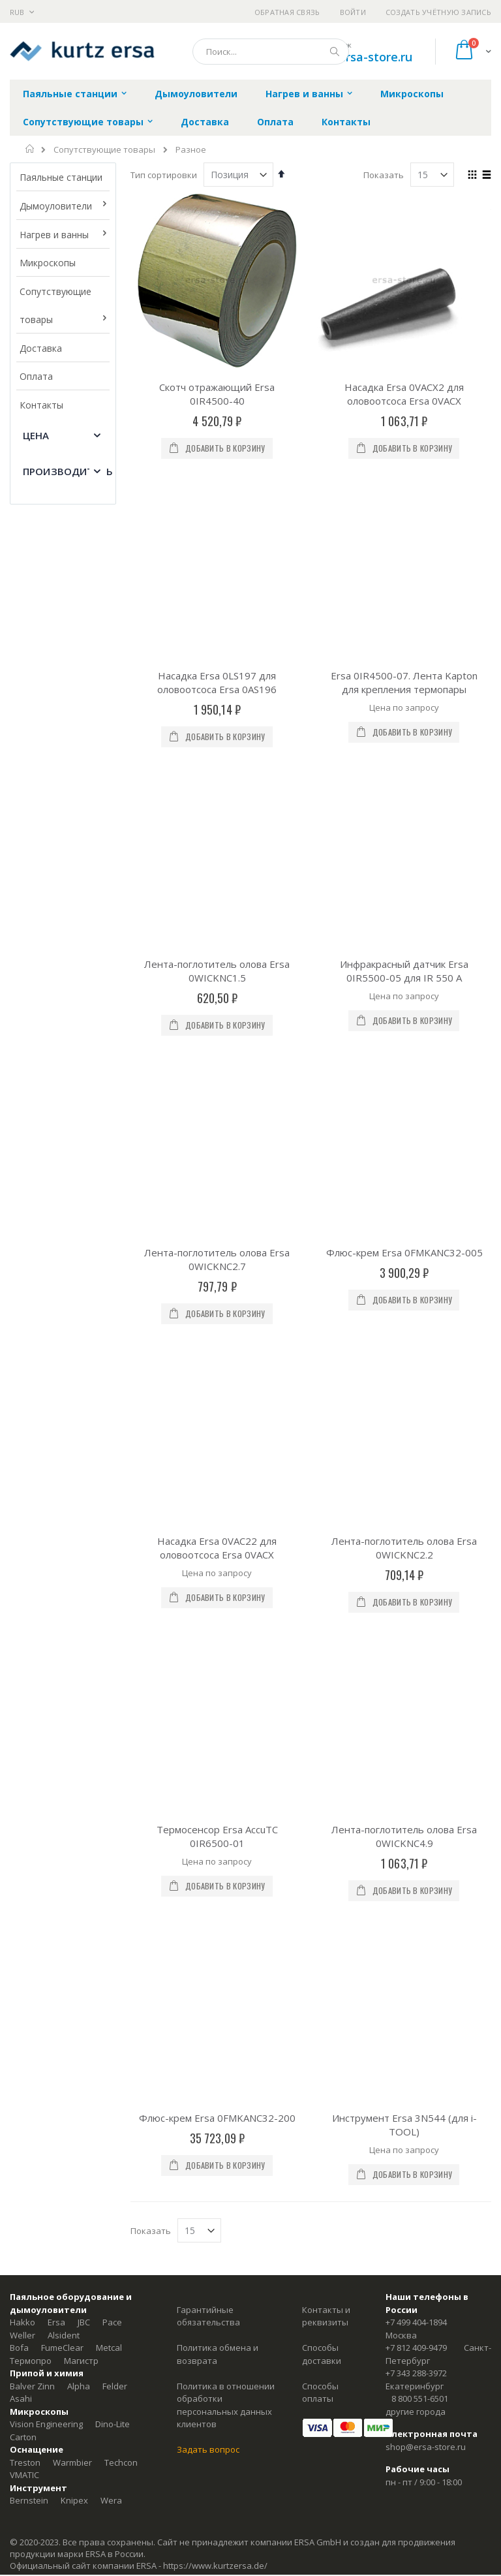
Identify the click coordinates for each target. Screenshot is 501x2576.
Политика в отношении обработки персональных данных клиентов (226, 1556)
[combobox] (270, 52)
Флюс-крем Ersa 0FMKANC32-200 (217, 1268)
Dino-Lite (112, 1575)
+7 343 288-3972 (416, 1524)
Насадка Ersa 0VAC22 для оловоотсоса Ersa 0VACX (217, 982)
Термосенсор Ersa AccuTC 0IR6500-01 (217, 1128)
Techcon (121, 1613)
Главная (30, 149)
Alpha (78, 1537)
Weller (22, 1486)
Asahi (21, 1550)
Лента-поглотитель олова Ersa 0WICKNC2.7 (217, 835)
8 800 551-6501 (419, 1550)
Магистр (81, 1511)
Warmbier (72, 1613)
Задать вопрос (208, 1601)
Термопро (31, 1511)
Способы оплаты (320, 1543)
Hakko (22, 1474)
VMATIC (24, 1626)
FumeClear (62, 1499)
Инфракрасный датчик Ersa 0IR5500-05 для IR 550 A (404, 688)
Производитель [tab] (68, 471)
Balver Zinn (32, 1537)
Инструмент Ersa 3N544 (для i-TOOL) (404, 1275)
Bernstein (29, 1652)
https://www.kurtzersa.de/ (215, 1716)
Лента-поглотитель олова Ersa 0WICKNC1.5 (217, 688)
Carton (23, 1588)
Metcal (109, 1499)
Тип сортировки (163, 175)
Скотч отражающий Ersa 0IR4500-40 (217, 393)
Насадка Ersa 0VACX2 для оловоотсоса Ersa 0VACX (404, 393)
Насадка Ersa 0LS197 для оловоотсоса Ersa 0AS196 (217, 540)
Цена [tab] (36, 435)
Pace (112, 1474)
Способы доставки (321, 1505)
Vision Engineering (46, 1575)
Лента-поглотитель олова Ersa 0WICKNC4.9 (404, 1128)
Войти (353, 12)
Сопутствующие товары (104, 150)
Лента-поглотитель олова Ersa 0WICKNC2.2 (404, 982)
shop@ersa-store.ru (356, 57)
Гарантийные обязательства (208, 1467)
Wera (111, 1652)
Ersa (56, 1474)
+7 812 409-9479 (416, 1499)
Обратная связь (287, 12)
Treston (25, 1613)
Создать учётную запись (438, 12)
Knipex (74, 1652)
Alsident (64, 1486)
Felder (114, 1537)
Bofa (19, 1499)
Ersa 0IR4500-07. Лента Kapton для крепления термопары (404, 540)
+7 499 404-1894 (416, 1474)
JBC (84, 1474)
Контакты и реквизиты (326, 1467)
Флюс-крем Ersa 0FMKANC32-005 (404, 828)
